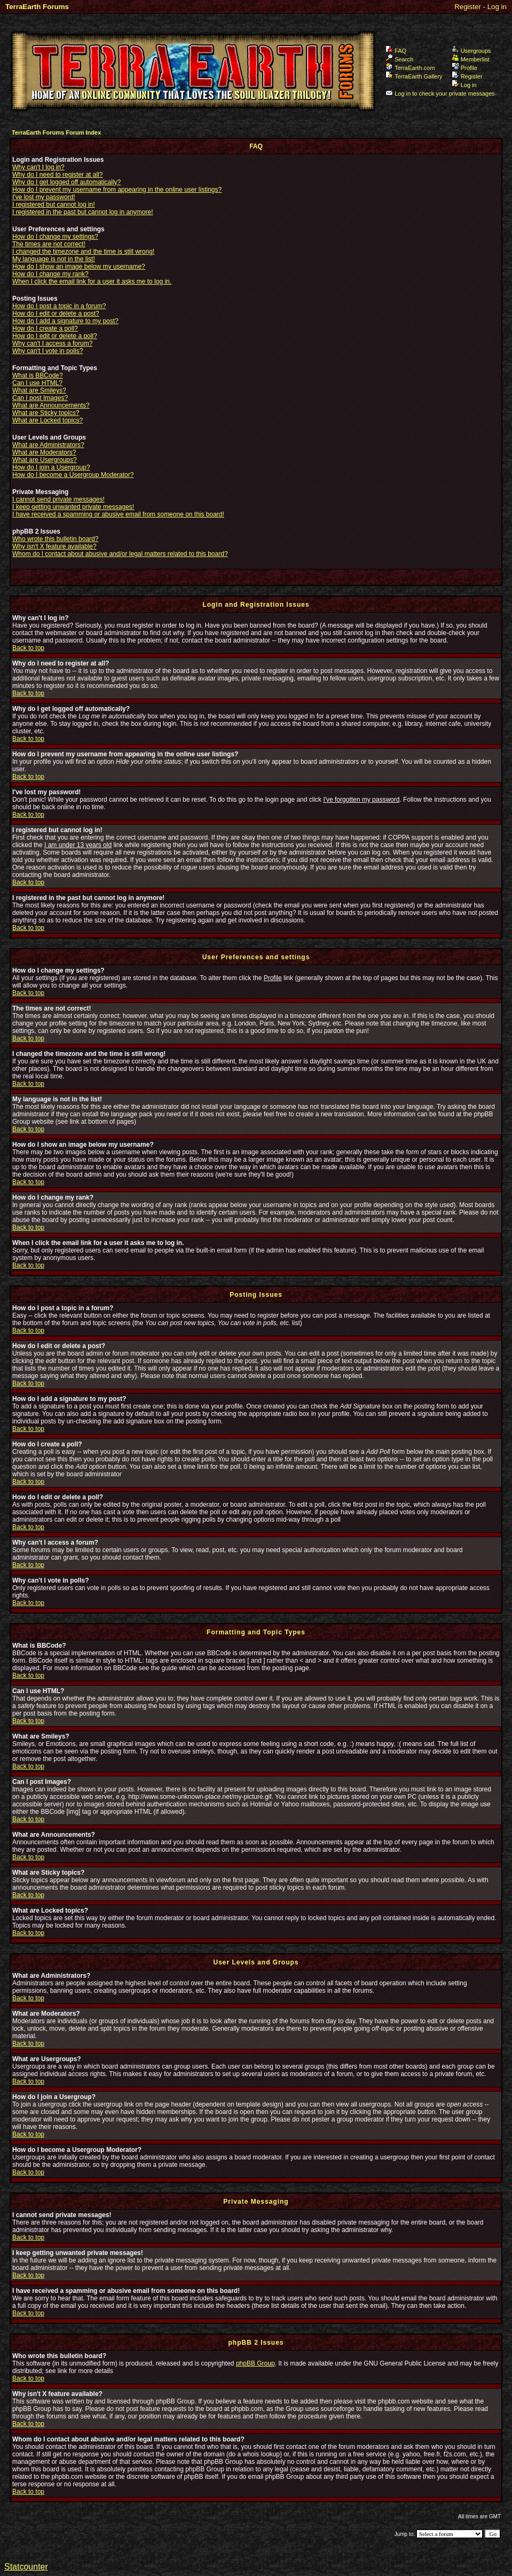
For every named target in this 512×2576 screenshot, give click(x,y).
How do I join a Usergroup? (51, 467)
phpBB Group (255, 2363)
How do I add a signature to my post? (65, 321)
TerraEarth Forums (37, 7)
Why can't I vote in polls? (47, 351)
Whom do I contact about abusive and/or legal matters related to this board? (120, 554)
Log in (497, 7)
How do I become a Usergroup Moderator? (72, 475)
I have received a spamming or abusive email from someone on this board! (118, 514)
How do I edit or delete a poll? (54, 336)
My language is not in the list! (53, 259)
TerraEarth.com (410, 68)
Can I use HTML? (37, 383)
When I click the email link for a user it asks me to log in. (91, 281)
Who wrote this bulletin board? (55, 539)
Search (399, 59)
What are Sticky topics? (45, 413)
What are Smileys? (39, 390)
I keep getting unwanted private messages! (73, 507)
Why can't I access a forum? (52, 343)
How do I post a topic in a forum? (59, 306)
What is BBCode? (37, 375)
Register (467, 7)
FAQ (395, 51)
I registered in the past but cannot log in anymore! (82, 212)
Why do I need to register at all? (57, 174)
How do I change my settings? (55, 236)
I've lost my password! (43, 197)
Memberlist (471, 59)
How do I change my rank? (50, 274)
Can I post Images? (40, 398)
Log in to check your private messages (440, 93)
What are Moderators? (44, 452)
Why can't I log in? (38, 167)
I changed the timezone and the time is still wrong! (83, 251)
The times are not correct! (48, 244)
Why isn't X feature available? (54, 546)
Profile (464, 68)
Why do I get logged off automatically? (66, 182)
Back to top (28, 648)
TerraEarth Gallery (413, 76)
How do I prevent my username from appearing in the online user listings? (117, 189)
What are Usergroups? (44, 460)
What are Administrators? (48, 445)
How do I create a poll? (45, 328)
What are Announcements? (51, 405)
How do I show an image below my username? (78, 266)
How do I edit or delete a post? (55, 313)
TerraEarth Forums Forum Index (56, 132)
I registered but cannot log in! (53, 204)
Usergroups (471, 51)
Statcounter (26, 2566)
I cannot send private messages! (58, 499)
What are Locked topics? (47, 420)
